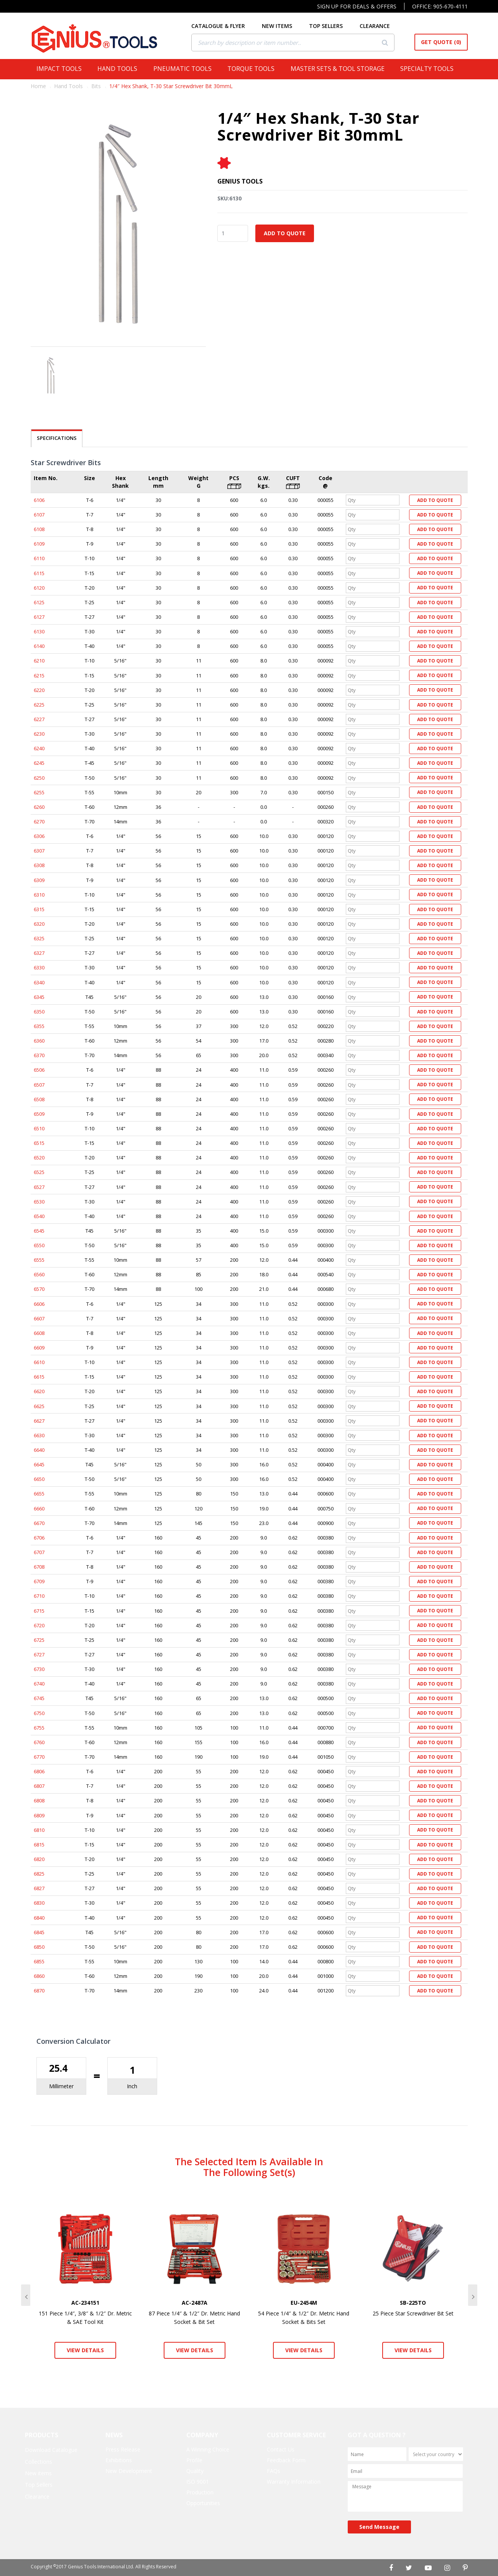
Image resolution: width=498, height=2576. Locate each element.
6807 (39, 1785)
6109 (39, 543)
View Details (85, 2350)
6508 (39, 1099)
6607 (39, 1318)
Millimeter (61, 2086)
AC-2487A (194, 2302)
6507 (39, 1084)
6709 (39, 1581)
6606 (39, 1303)
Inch (132, 2086)
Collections (38, 2461)
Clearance (37, 2496)
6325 (39, 938)
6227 (39, 719)
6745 (39, 1698)
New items (38, 2473)
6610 (39, 1362)
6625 (39, 1406)
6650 (39, 1479)
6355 (39, 1026)
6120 (39, 587)
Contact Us (280, 2449)
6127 (39, 616)
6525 (39, 1172)
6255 (39, 792)
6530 (39, 1201)
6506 (39, 1069)
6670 (39, 1523)
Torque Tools (253, 68)
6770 (39, 1756)
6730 (39, 1669)
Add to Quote (285, 233)
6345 (39, 997)
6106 (39, 500)
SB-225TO (413, 2302)
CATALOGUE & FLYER (223, 26)
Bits (96, 86)
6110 (39, 558)
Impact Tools (61, 68)
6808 (39, 1800)
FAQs (273, 2470)
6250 (39, 777)
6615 (39, 1376)
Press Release (122, 2449)
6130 (39, 631)
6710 (39, 1595)
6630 (39, 1435)
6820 (39, 1859)
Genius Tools (240, 181)
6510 (39, 1128)
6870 (39, 1990)
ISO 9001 (197, 2481)
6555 (39, 1259)
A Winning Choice (207, 2449)
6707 (39, 1552)
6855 (39, 1961)
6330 (39, 967)
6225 (39, 704)
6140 (39, 646)
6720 (39, 1625)
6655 (39, 1493)
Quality (195, 2470)
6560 (39, 1274)
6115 (39, 573)
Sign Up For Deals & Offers (356, 6)
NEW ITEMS (282, 26)
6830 (39, 1902)
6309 (39, 880)
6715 (39, 1610)
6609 (39, 1347)
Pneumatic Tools (184, 68)
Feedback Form (286, 2460)
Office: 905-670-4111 (440, 6)
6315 (39, 909)
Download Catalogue (51, 2449)
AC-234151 (85, 2302)
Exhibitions (118, 2460)
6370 (39, 1055)
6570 (39, 1289)
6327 (39, 952)
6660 (39, 1508)
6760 (39, 1742)
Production (200, 2492)
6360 (39, 1040)
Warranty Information (293, 2481)
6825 (39, 1873)
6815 (39, 1844)
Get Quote (441, 42)
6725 (39, 1639)
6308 (39, 865)
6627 (39, 1420)
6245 (39, 762)
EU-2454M (304, 2302)
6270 (39, 821)
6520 (39, 1157)
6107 (39, 514)
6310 (39, 894)
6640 (39, 1449)
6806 (39, 1771)
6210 (39, 660)
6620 (39, 1391)
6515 (39, 1143)
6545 (39, 1230)
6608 (39, 1333)
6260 (39, 806)
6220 (39, 690)
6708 (39, 1566)
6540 (39, 1216)
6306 (39, 836)
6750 (39, 1713)
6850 (39, 1946)
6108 (39, 529)
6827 (39, 1888)
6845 (39, 1932)
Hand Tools (119, 68)
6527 (39, 1187)
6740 (39, 1683)
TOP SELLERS (331, 26)
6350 (39, 1011)
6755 (39, 1727)
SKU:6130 (229, 198)
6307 (39, 850)
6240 (39, 748)
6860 (39, 1976)
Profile (194, 2460)
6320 (39, 923)
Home (38, 86)
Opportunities (203, 2503)
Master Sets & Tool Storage (340, 68)
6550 (39, 1245)
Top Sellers (39, 2484)
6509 (39, 1113)
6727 (39, 1654)
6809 (39, 1815)
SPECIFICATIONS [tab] (57, 438)
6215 (39, 675)
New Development (128, 2470)
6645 (39, 1464)
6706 (39, 1537)
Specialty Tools (429, 68)
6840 (39, 1917)
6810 (39, 1830)
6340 (39, 982)
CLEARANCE (380, 26)
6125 (39, 602)
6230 (39, 733)
